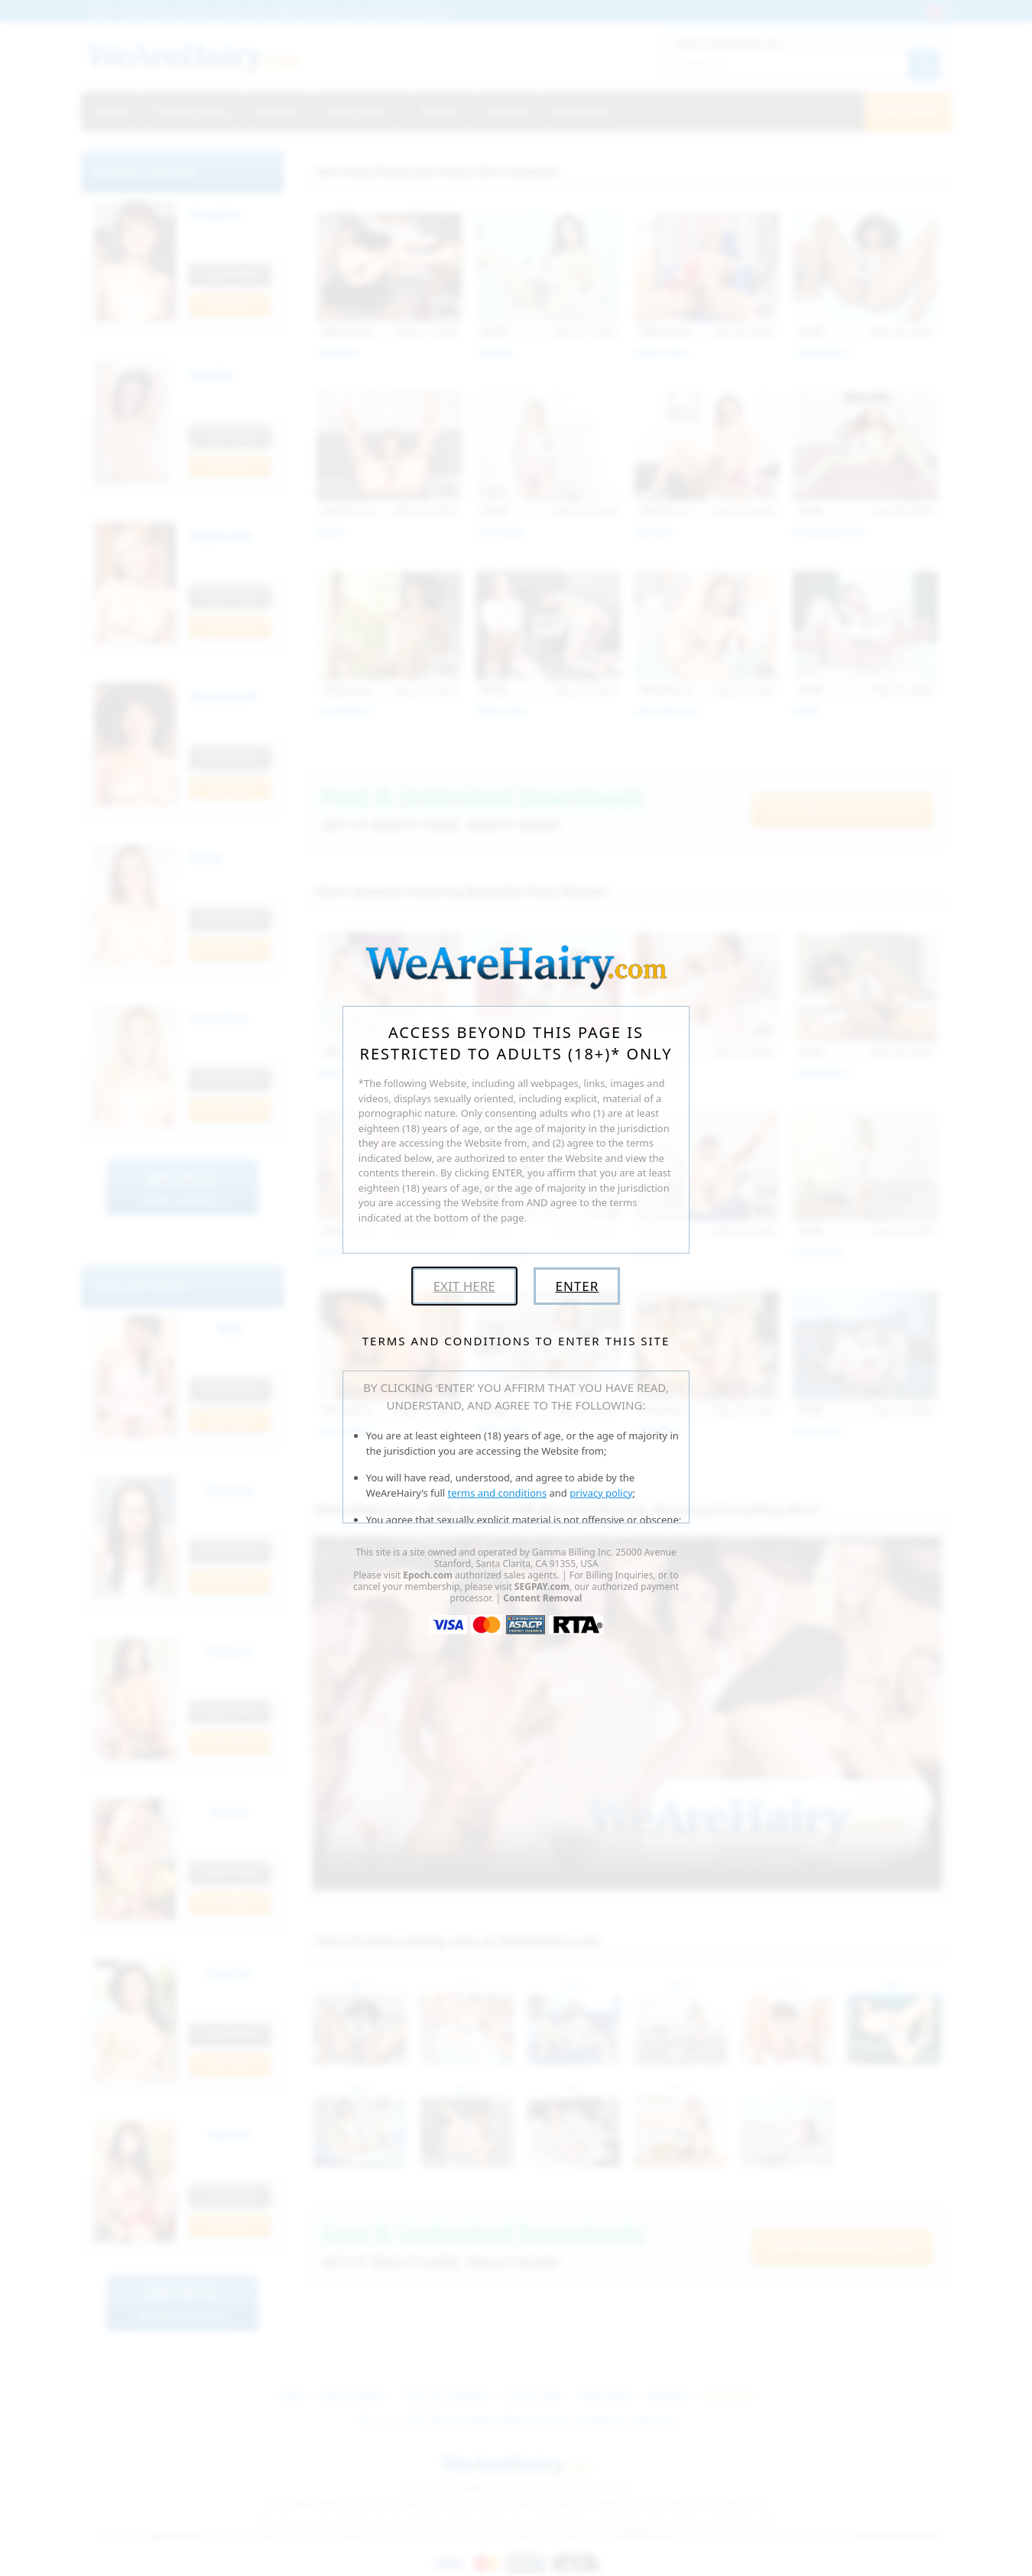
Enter (577, 1286)
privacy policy (601, 1493)
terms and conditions (497, 1493)
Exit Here (464, 1286)
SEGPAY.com (542, 1586)
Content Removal (542, 1598)
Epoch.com (428, 1575)
